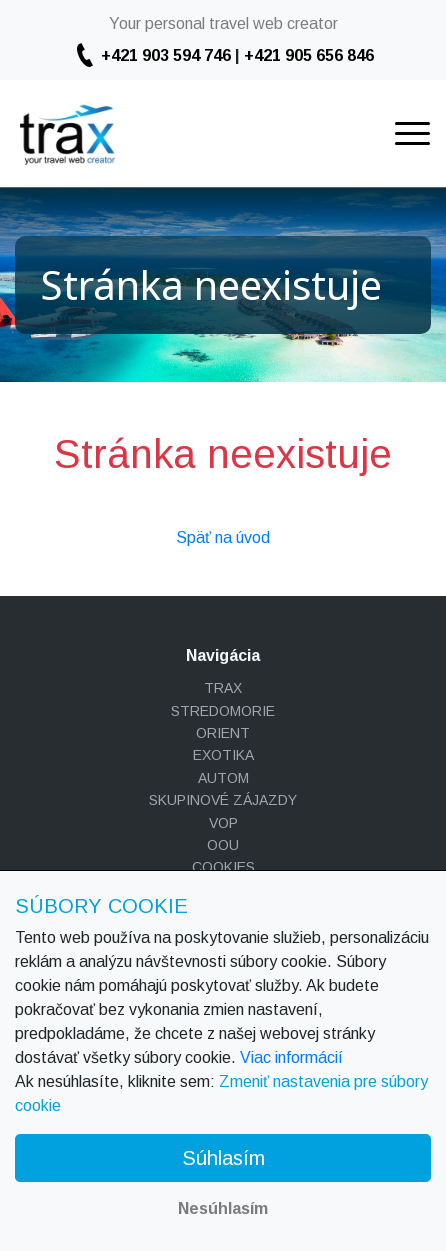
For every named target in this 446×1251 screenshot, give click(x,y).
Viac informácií (291, 1057)
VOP (223, 823)
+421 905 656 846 (309, 55)
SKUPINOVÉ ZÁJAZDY (223, 800)
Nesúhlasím (223, 1208)
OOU (223, 845)
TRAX (223, 688)
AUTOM (223, 778)
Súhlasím (223, 1158)
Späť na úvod (223, 537)
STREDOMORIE (223, 711)
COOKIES (223, 867)
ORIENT (223, 733)
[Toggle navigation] (412, 133)
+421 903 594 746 (166, 55)
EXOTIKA (223, 755)
